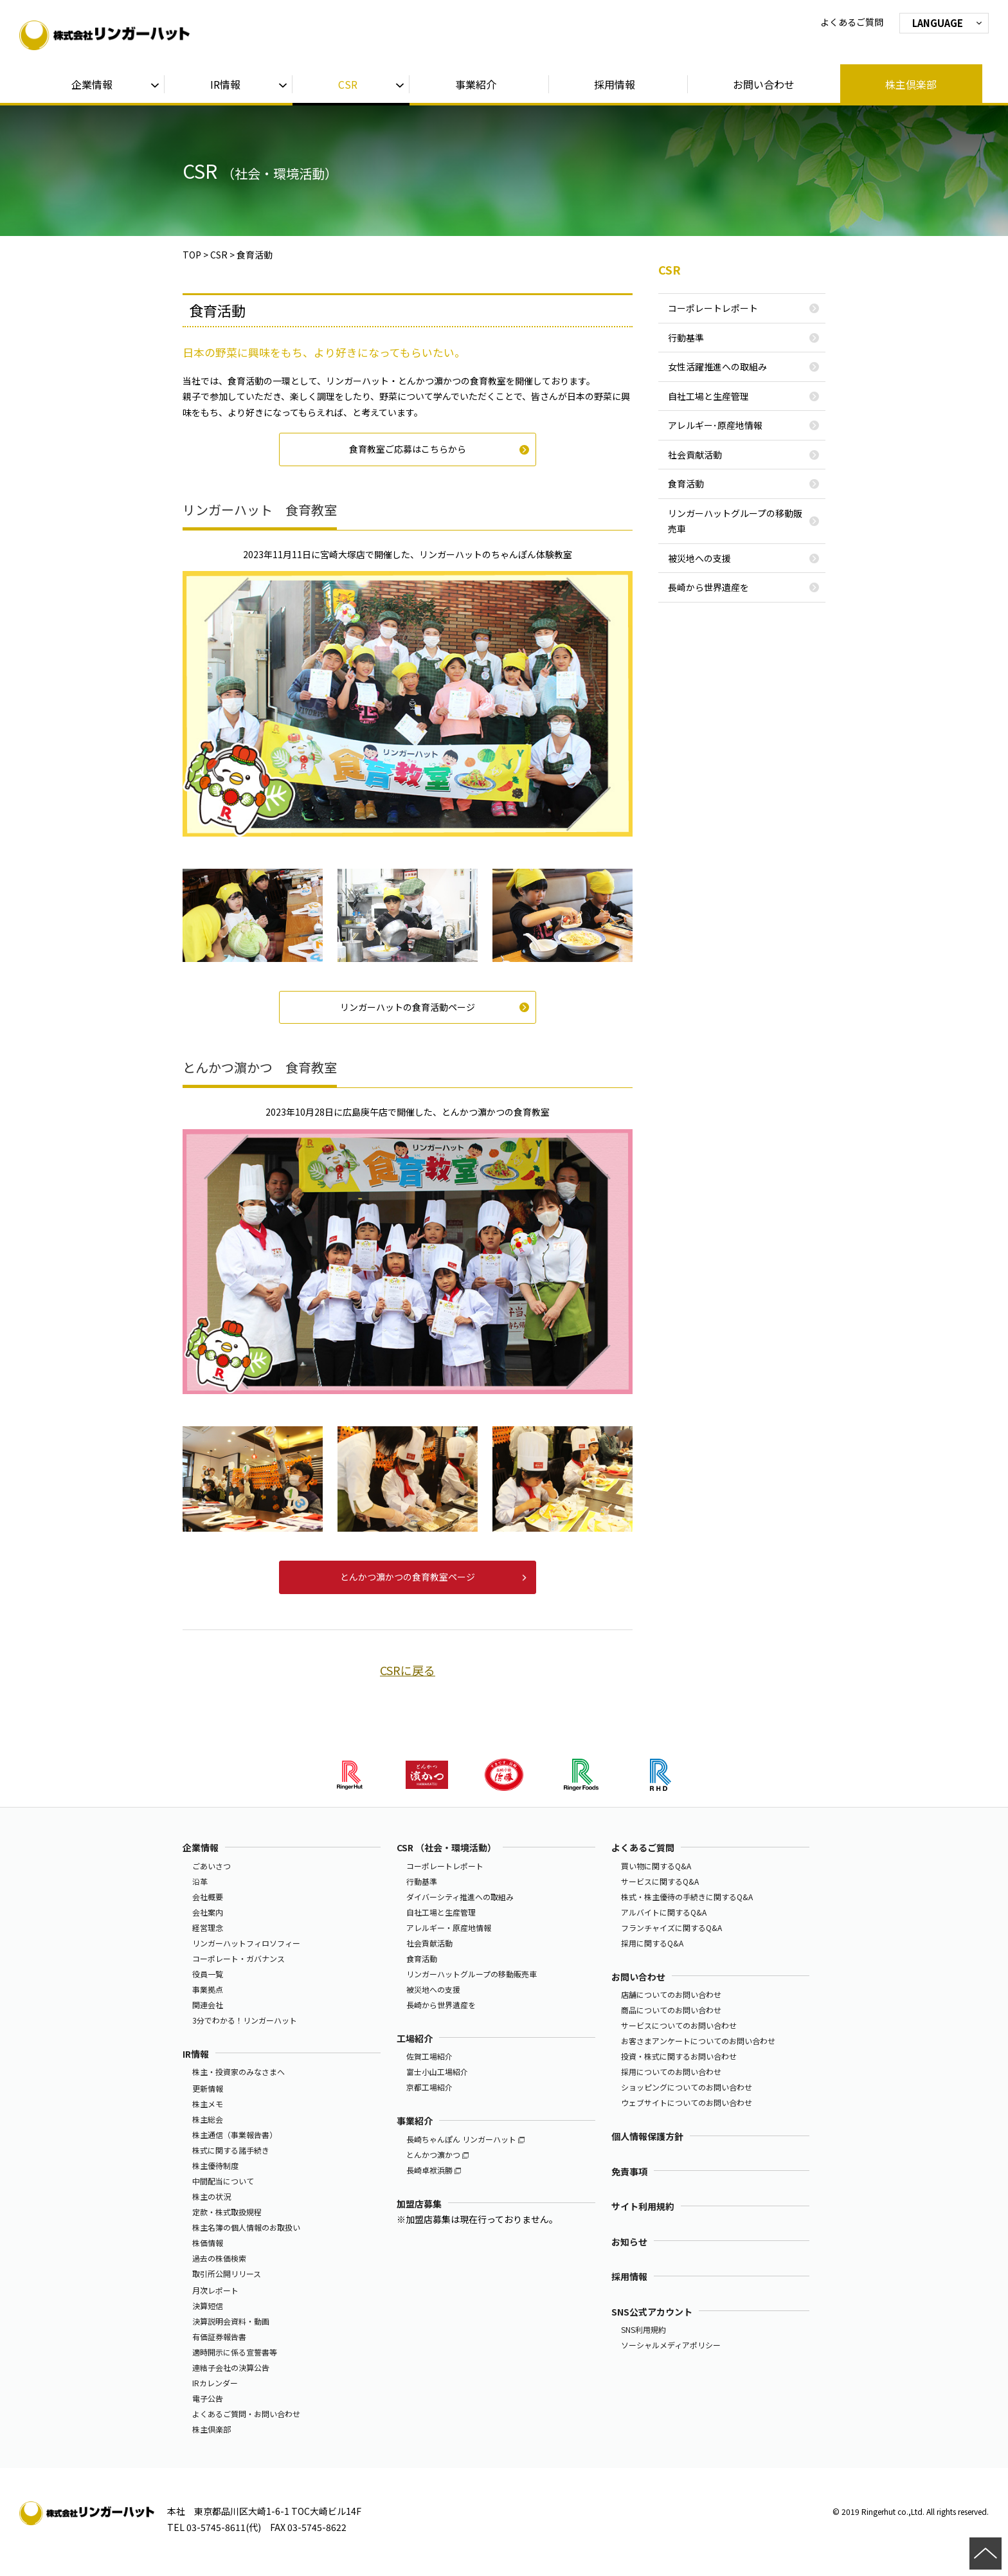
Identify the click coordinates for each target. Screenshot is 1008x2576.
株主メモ (207, 2103)
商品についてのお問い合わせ (671, 2009)
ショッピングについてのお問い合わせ (686, 2087)
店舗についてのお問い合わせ (671, 1994)
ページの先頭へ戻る (985, 2553)
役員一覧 (207, 1973)
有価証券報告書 (219, 2336)
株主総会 (207, 2119)
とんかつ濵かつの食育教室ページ (407, 1576)
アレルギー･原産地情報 (715, 425)
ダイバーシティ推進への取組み (460, 1896)
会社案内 (207, 1912)
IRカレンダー (215, 2382)
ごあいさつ (211, 1865)
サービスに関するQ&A (660, 1881)
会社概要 (207, 1896)
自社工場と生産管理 (708, 396)
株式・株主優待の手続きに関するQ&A (687, 1896)
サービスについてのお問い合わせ (679, 2025)
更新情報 (207, 2088)
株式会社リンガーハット (104, 35)
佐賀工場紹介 (429, 2056)
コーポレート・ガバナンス (238, 1958)
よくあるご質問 (851, 21)
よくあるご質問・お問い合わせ (246, 2413)
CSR (219, 254)
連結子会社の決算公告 (230, 2367)
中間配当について (223, 2180)
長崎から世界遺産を (708, 587)
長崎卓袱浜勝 (433, 2169)
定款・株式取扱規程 (227, 2211)
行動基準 (686, 337)
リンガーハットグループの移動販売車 (735, 521)
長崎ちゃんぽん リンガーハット (465, 2139)
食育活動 (686, 483)
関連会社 (207, 2004)
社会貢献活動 (695, 454)
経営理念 (207, 1927)
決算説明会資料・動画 (230, 2321)
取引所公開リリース (226, 2273)
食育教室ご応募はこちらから (407, 448)
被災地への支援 (699, 558)
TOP (192, 254)
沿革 (200, 1881)
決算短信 (207, 2305)
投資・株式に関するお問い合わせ (679, 2056)
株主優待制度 (215, 2165)
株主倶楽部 (911, 84)
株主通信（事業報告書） (234, 2134)
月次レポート (215, 2290)
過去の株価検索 (219, 2258)
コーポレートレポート (713, 308)
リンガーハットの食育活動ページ (407, 1007)
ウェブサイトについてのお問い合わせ (686, 2102)
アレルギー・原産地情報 (448, 1927)
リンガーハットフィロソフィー (246, 1942)
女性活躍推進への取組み (717, 366)
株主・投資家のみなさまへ (238, 2071)
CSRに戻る (407, 1670)
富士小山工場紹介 (437, 2071)
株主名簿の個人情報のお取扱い (246, 2227)
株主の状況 (211, 2196)
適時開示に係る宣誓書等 (234, 2351)
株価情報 (207, 2242)
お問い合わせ (764, 84)
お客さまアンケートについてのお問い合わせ (698, 2040)
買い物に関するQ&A (656, 1865)
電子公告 (207, 2398)
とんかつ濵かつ (437, 2154)
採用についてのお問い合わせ (671, 2071)
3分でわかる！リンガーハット (244, 2020)
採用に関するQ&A (652, 1942)
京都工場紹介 (429, 2087)
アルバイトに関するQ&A (663, 1912)
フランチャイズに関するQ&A (671, 1927)
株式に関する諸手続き (230, 2150)
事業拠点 (207, 1989)
